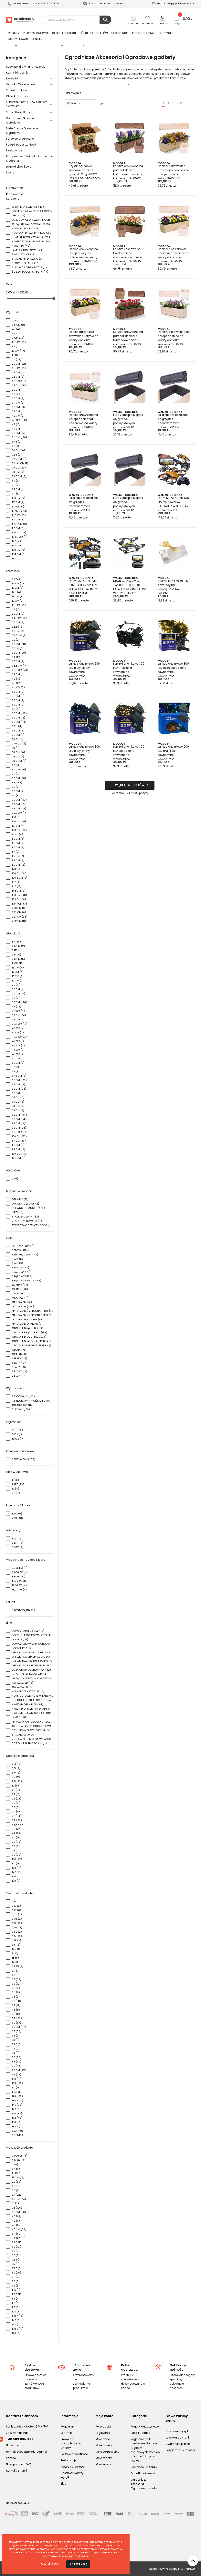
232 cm (19, 912)
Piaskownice (14, 150)
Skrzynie (166, 34)
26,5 (17, 627)
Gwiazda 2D (22, 1683)
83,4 (17, 782)
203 (17, 2131)
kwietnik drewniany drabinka (33, 1709)
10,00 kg (19, 1581)
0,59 (17, 1936)
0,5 (15, 1901)
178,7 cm (19, 904)
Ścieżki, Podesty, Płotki (21, 145)
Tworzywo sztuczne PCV (31, 1225)
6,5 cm (18, 946)
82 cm (18, 489)
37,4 (17, 1820)
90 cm (19, 800)
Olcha (18, 1350)
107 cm (18, 506)
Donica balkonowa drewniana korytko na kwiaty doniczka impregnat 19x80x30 (83, 338)
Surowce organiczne (20, 139)
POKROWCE (119, 34)
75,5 (17, 2268)
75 (15, 2264)
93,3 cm (19, 813)
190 (16, 2333)
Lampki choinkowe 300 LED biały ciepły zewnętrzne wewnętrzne (128, 753)
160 (16, 1876)
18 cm (18, 351)
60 (15, 446)
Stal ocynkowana (27, 1221)
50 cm (18, 692)
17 (15, 1962)
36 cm (19, 407)
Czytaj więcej (50, 2564)
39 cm (18, 411)
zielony (19, 1371)
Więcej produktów (129, 785)
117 (15, 852)
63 (16, 2031)
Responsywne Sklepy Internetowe (172, 2569)
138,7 (17, 2100)
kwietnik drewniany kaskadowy (33, 1713)
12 (15, 1785)
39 (16, 2005)
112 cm (18, 519)
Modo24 (75, 163)
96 (16, 2285)
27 (16, 1794)
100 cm (18, 498)
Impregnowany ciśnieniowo (33, 1401)
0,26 (17, 1914)
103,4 (17, 834)
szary (19, 1367)
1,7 (16, 942)
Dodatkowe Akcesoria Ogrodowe (21, 120)
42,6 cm (19, 1037)
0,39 (17, 1923)
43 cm (18, 1041)
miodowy (20, 1298)
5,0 (16, 1773)
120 (16, 869)
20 (16, 359)
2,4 (16, 320)
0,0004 (18, 2160)
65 (16, 2251)
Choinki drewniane (18, 96)
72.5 (17, 2259)
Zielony (19, 1376)
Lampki (19, 1717)
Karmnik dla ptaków (28, 1691)
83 (16, 2061)
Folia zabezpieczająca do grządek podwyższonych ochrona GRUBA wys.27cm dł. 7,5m (128, 423)
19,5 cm (19, 605)
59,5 (17, 2242)
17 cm (17, 588)
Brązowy (21, 1272)
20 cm (19, 364)
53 (15, 1067)
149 (16, 2109)
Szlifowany (23, 1459)
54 (16, 2234)
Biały (17, 1259)
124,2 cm (19, 537)
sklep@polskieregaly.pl (180, 3)
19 (16, 355)
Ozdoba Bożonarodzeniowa (33, 1726)
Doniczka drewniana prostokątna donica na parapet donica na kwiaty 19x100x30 (173, 172)
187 (16, 558)
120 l (17, 1513)
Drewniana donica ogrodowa (33, 1652)
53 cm (18, 700)
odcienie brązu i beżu (29, 1332)
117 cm (19, 856)
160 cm (19, 895)
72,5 (17, 455)
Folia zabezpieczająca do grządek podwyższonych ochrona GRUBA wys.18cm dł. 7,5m (84, 506)
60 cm (19, 713)
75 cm (18, 1097)
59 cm (18, 704)
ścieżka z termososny (29, 1743)
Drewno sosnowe (28, 1208)
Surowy (21, 1409)
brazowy (20, 1267)
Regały (13, 34)
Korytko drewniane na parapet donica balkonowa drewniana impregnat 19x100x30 (128, 172)
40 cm (18, 416)
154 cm (18, 554)
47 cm (18, 429)
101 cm (18, 502)
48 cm (18, 1054)
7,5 (16, 1777)
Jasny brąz (22, 1293)
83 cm (19, 778)
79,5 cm (19, 476)
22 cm (18, 372)
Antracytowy (24, 1246)
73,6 (17, 2044)
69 (16, 1846)
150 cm (18, 550)
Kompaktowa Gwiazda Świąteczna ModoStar (29, 158)
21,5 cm (19, 368)
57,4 (17, 2018)
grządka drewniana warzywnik (33, 1678)
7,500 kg (19, 1568)
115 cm (18, 843)
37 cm (19, 1015)
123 (16, 2311)
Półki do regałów (93, 34)
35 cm (18, 661)
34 (16, 1811)
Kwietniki (12, 78)
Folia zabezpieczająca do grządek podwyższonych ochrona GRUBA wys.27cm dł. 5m (173, 423)
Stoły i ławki (18, 40)
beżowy (20, 1250)
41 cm (18, 1032)
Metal (17, 1212)
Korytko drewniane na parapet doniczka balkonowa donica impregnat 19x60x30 (128, 338)
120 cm (19, 532)
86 (16, 2281)
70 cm (18, 450)
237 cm (19, 917)
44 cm (18, 687)
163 (17, 2118)
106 (16, 2290)
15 (15, 1958)
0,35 (17, 1919)
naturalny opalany (27, 1324)
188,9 (17, 2126)
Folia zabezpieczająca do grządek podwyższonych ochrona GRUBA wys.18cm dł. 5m (128, 506)
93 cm (19, 808)
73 (15, 2040)
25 (16, 985)
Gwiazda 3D (22, 1687)
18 (16, 2173)
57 (15, 1071)
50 (15, 1837)
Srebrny (19, 1358)
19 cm (18, 601)
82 (16, 485)
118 (16, 2307)
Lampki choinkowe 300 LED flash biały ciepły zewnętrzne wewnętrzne (173, 670)
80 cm (19, 769)
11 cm (17, 963)
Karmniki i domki (17, 73)
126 (182, 103)
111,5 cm (19, 515)
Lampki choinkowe (18, 167)
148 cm (18, 1158)
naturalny (23, 1306)
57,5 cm (19, 1076)
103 (17, 2083)
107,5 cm (19, 511)
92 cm (18, 804)
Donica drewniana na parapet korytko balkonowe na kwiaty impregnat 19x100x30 (83, 255)
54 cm (19, 437)
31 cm (18, 648)
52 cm (18, 433)
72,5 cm (19, 459)
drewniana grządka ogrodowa (33, 1661)
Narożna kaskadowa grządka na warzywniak (33, 1722)
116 (16, 2298)
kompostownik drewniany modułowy (33, 1696)
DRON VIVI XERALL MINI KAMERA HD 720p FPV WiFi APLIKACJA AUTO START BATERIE (83, 587)
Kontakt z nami (16, 2471)
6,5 (16, 1945)
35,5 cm (19, 666)
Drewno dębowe (25, 1203)
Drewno (20, 1199)
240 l (17, 1518)
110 (16, 1863)
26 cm (18, 377)
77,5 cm (19, 743)
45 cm (19, 420)
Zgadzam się (78, 2564)
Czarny (20, 1285)
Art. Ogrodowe (143, 34)
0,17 (16, 1906)
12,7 (16, 1949)
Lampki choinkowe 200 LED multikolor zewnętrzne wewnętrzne (173, 753)
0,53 (17, 1932)
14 (15, 1953)
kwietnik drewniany (27, 1704)
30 (16, 394)
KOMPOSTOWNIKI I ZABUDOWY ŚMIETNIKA (26, 104)
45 (17, 1829)
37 (16, 1816)
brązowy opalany (26, 1280)
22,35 (17, 1966)
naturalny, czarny (27, 1319)
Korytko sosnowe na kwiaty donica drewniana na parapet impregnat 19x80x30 (128, 255)
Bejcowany (23, 1396)
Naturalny (22, 1302)
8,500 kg (19, 1576)
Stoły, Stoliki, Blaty (18, 112)
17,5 (16, 592)
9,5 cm (18, 959)
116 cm (18, 528)
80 (16, 480)
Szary (19, 1363)
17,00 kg (19, 1585)
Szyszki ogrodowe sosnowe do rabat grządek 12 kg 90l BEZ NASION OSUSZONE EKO (84, 172)
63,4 (17, 726)
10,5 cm (19, 342)
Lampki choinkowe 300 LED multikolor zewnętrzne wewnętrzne (128, 670)
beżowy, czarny (25, 1254)
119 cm (18, 865)
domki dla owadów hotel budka (33, 1635)
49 (16, 1833)
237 (17, 2135)
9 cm (18, 338)
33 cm (19, 653)
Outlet (37, 40)
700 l (17, 1434)
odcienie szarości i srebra (33, 1341)
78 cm (19, 467)
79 (15, 1850)
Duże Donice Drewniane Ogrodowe (22, 130)
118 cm (18, 860)
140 (16, 886)
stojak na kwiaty (25, 1735)
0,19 (16, 1910)
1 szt (19, 1484)
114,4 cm (19, 524)
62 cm (18, 717)
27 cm (19, 385)
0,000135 (19, 2156)
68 (16, 2035)
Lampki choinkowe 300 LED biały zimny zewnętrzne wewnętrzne (84, 753)
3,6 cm (18, 325)
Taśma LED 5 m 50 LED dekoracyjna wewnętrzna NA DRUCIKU (173, 587)
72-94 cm (20, 463)
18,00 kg (19, 1589)
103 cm (19, 830)
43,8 (17, 1824)
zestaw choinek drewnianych (33, 1739)
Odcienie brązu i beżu (29, 1337)
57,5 (17, 442)
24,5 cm (19, 618)
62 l (17, 1430)
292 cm (19, 921)
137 (16, 882)
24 (16, 1971)
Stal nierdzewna (25, 1216)
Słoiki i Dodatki (64, 34)
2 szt (17, 1543)
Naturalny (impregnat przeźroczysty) (33, 1315)
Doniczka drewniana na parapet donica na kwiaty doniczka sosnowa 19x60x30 (174, 338)
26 (16, 2190)
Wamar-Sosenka (125, 412)
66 (16, 2255)
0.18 (16, 1940)
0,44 (17, 1927)
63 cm (19, 722)
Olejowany (23, 1405)
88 (16, 787)
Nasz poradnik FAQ (18, 2464)
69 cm (18, 735)
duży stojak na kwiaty (29, 1674)
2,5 (16, 1768)
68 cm (18, 730)
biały (17, 1263)
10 (15, 1488)
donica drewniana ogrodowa (33, 1644)
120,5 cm (19, 878)
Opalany (19, 1354)
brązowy (22, 1276)
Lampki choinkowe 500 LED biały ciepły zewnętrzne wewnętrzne (84, 670)
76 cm (18, 1102)
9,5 (16, 954)
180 (16, 1881)
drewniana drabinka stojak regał (33, 1657)
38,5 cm (20, 670)
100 (16, 817)
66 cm (18, 1093)
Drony (10, 172)
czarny (20, 1289)
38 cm (18, 1019)
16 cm (18, 967)
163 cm (19, 899)
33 (16, 1006)
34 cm (18, 403)
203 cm (19, 908)
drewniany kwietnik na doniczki (33, 1665)
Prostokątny (23, 1610)
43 (16, 2221)
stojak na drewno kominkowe (33, 1730)
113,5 (17, 2092)
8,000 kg (19, 1572)
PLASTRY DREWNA (35, 34)
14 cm (18, 583)
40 (16, 679)
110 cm (18, 839)
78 (15, 748)
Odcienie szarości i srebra (33, 1345)
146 (16, 541)
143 (16, 2320)
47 (16, 424)
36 (16, 1997)
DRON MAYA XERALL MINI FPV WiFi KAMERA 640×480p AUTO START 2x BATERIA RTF (174, 504)
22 (16, 609)
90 (16, 795)
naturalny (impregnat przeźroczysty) (33, 1311)
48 (16, 2014)
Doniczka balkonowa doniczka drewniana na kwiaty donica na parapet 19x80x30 (173, 255)
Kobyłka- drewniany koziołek (25, 67)
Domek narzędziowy (28, 1631)
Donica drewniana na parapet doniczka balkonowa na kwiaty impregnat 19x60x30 (83, 421)
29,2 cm (19, 635)
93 (16, 2074)
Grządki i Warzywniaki (20, 84)
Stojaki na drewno (18, 90)
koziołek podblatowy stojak (33, 1700)
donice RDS (22, 1648)
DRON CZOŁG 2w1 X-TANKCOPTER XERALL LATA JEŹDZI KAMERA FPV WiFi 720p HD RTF (129, 587)
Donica (20, 1639)
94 (16, 493)
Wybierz (74, 103)
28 (16, 1798)
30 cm (18, 398)
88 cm (18, 791)
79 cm (18, 472)
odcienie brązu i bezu (28, 1328)
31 (15, 2203)
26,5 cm (19, 381)
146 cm (18, 545)
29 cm (18, 390)
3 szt (17, 1547)
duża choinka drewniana (31, 1670)
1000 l (17, 1439)
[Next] (190, 104)
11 (14, 346)
